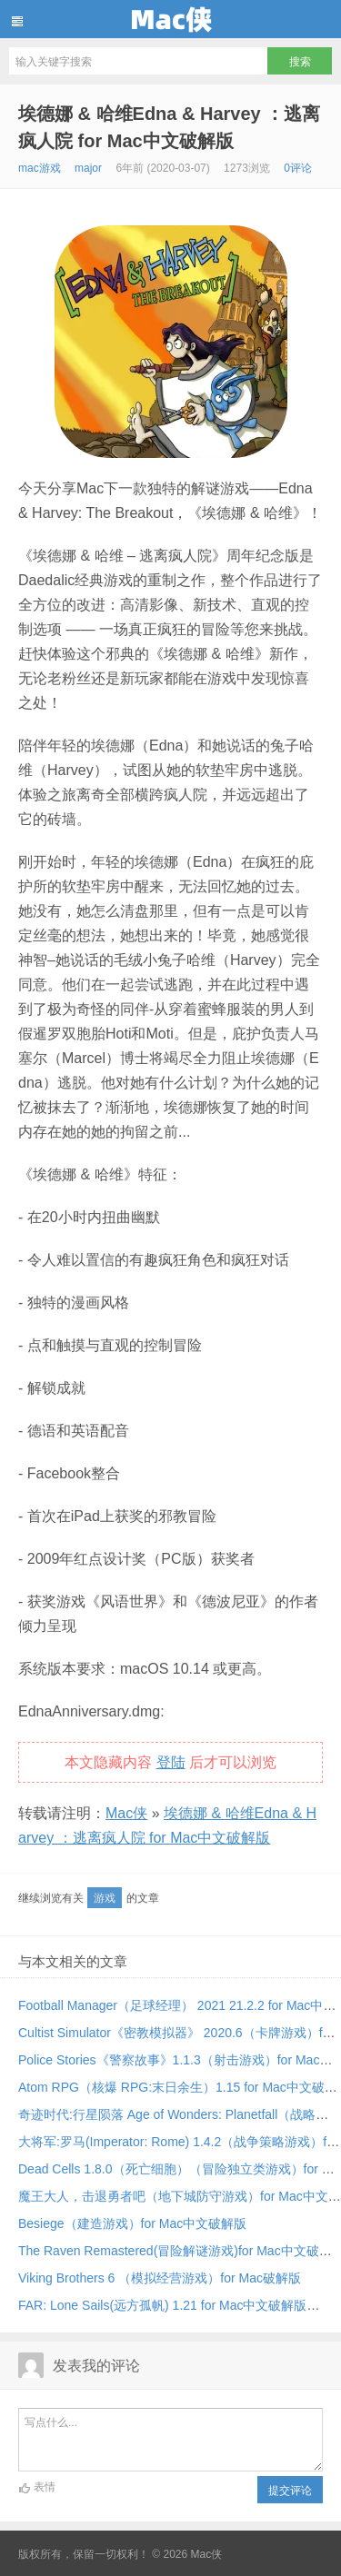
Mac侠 (170, 19)
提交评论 (290, 2490)
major (88, 168)
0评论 (298, 168)
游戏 (104, 1898)
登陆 (171, 1762)
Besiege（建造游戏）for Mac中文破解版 (132, 2223)
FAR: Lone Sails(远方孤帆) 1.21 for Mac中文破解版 (162, 2305)
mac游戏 (39, 168)
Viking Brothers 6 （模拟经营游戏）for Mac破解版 (159, 2278)
